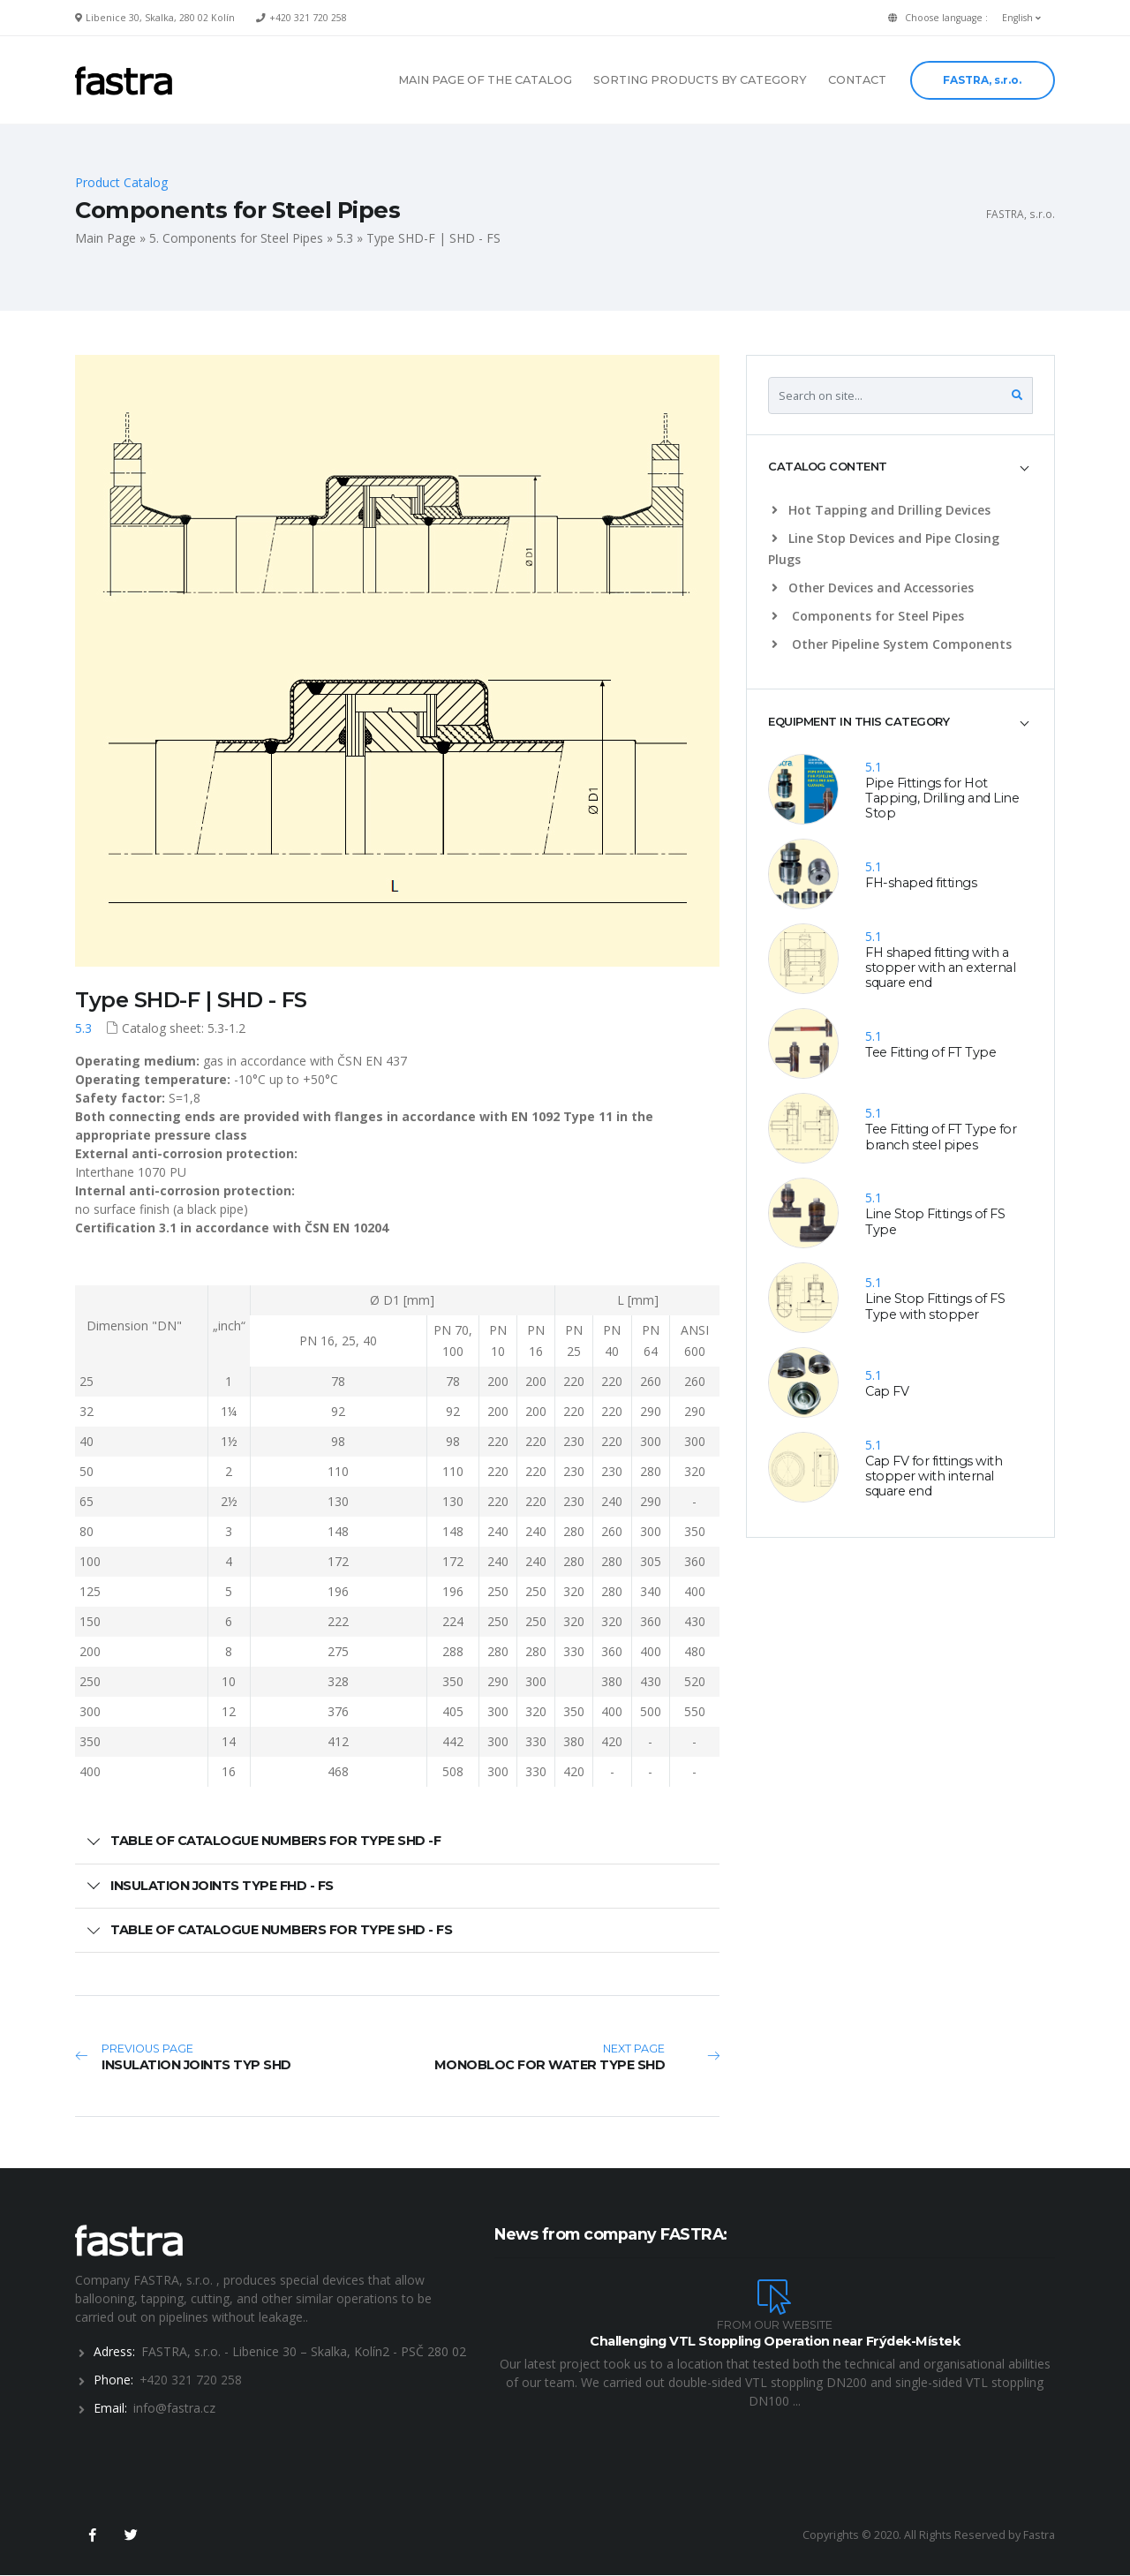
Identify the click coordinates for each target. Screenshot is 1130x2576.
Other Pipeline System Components (892, 644)
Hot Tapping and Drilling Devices (881, 509)
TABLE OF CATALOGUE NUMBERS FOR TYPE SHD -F (275, 1841)
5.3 (344, 238)
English (1021, 17)
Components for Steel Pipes (868, 615)
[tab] (900, 467)
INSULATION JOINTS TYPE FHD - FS (222, 1886)
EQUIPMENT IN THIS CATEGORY (858, 721)
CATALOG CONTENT (827, 466)
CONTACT (857, 80)
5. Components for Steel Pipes (236, 238)
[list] (778, 510)
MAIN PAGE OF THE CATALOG (485, 80)
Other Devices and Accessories (873, 587)
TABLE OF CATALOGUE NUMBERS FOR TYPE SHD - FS (281, 1930)
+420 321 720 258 (308, 17)
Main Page (105, 238)
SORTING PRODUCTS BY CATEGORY (700, 80)
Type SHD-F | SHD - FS (191, 1000)
